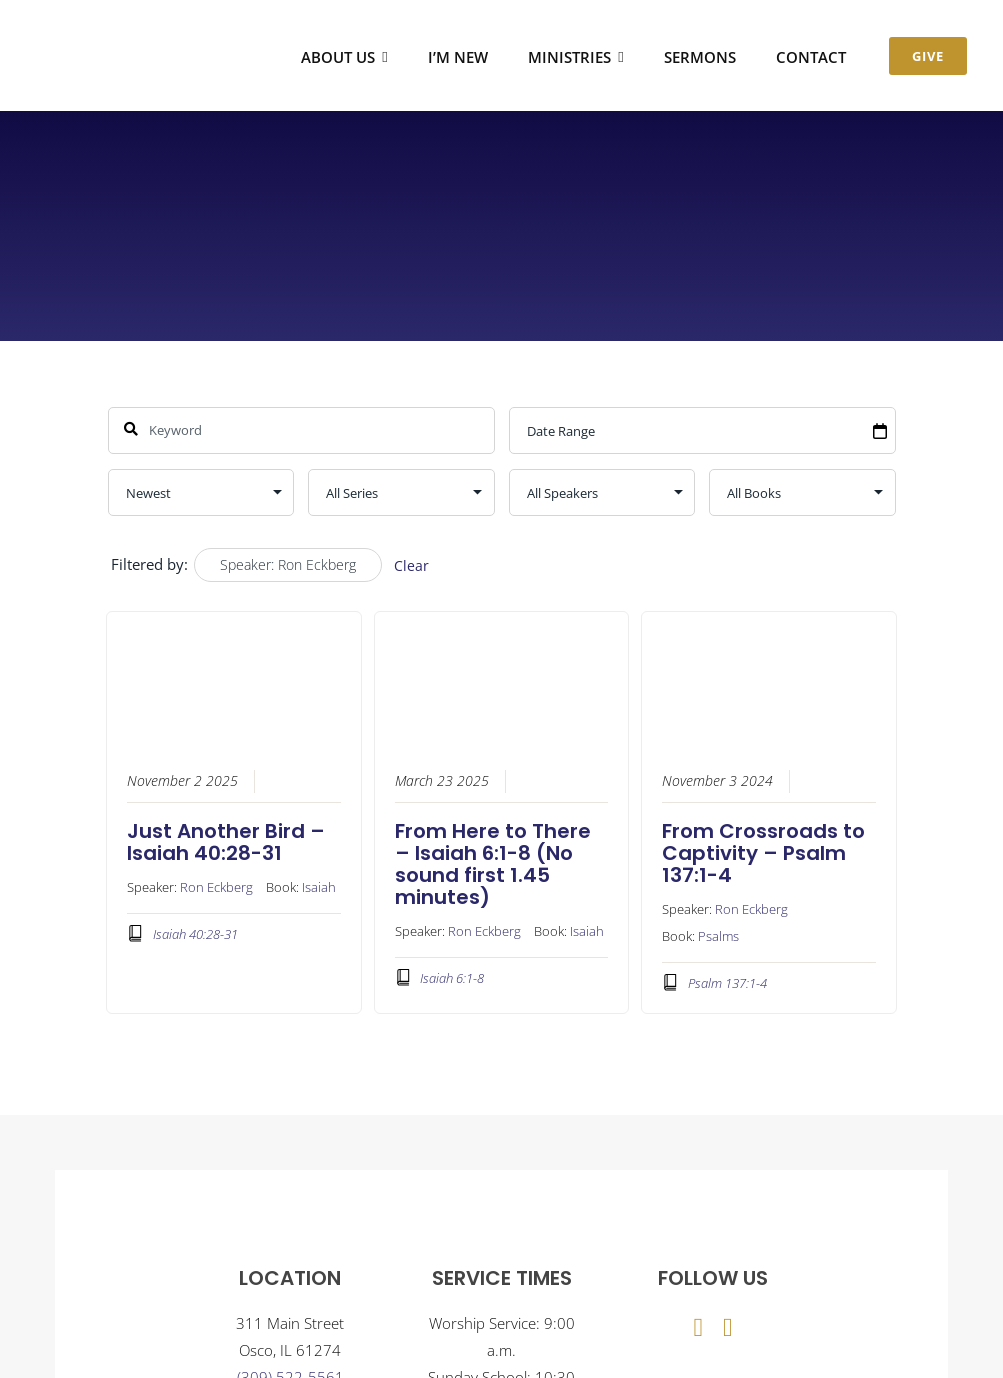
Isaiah (319, 886)
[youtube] (728, 1328)
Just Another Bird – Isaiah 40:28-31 (226, 841)
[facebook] (698, 1328)
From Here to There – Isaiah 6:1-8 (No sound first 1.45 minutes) (493, 863)
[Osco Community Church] (126, 31)
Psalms (718, 935)
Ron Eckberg (216, 886)
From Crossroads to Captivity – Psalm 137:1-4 (763, 852)
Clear (411, 565)
